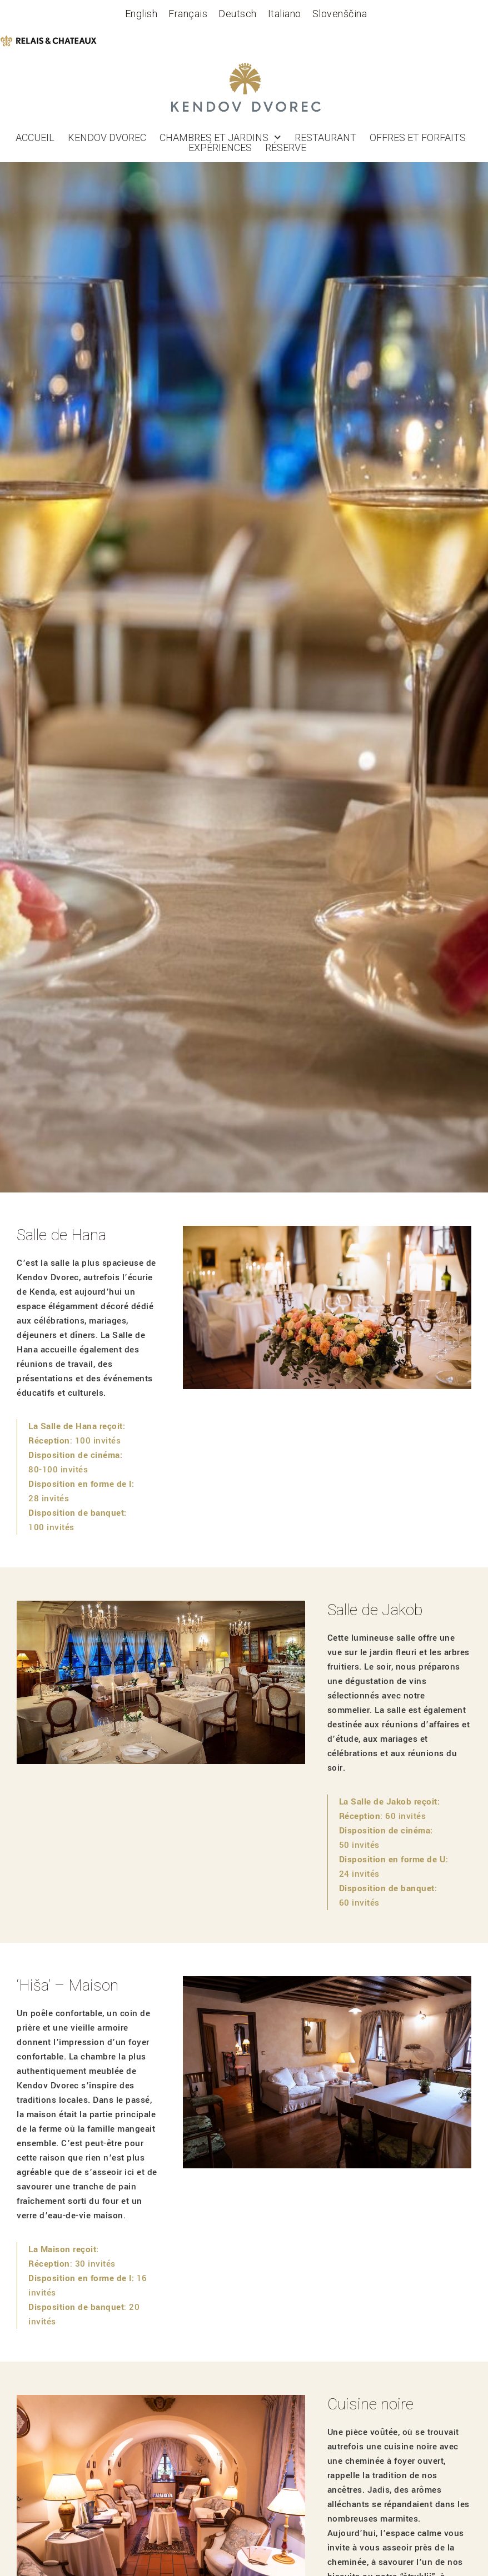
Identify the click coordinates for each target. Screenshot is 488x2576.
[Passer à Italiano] (284, 13)
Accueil (35, 138)
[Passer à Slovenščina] (340, 13)
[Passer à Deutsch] (237, 13)
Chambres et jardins (220, 138)
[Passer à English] (141, 13)
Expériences (220, 148)
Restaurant (325, 138)
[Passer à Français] (188, 13)
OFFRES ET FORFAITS (418, 138)
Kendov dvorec (107, 138)
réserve (285, 148)
